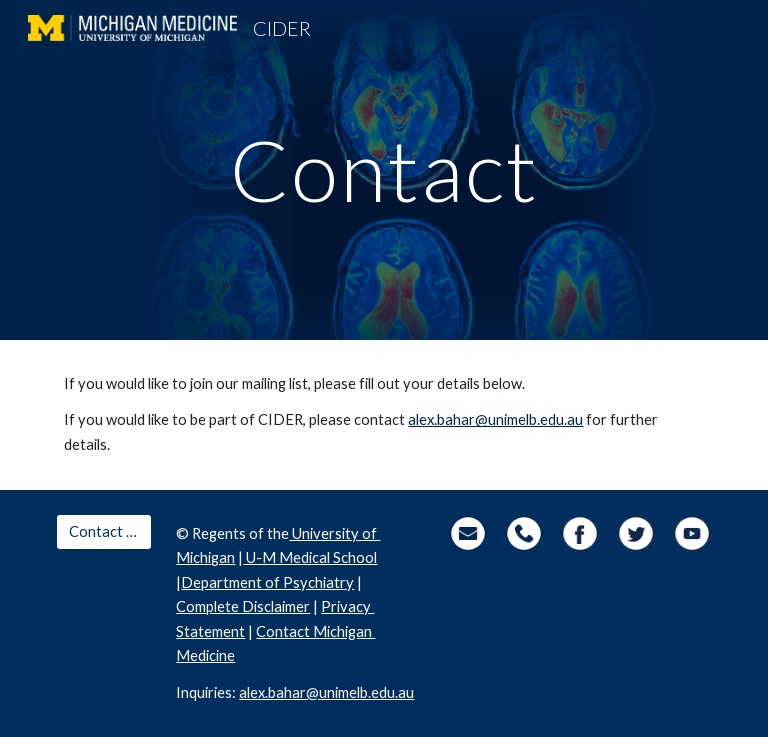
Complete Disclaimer (243, 606)
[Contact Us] (103, 532)
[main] (383, 169)
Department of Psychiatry (267, 582)
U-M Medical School (310, 557)
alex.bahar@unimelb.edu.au (495, 419)
